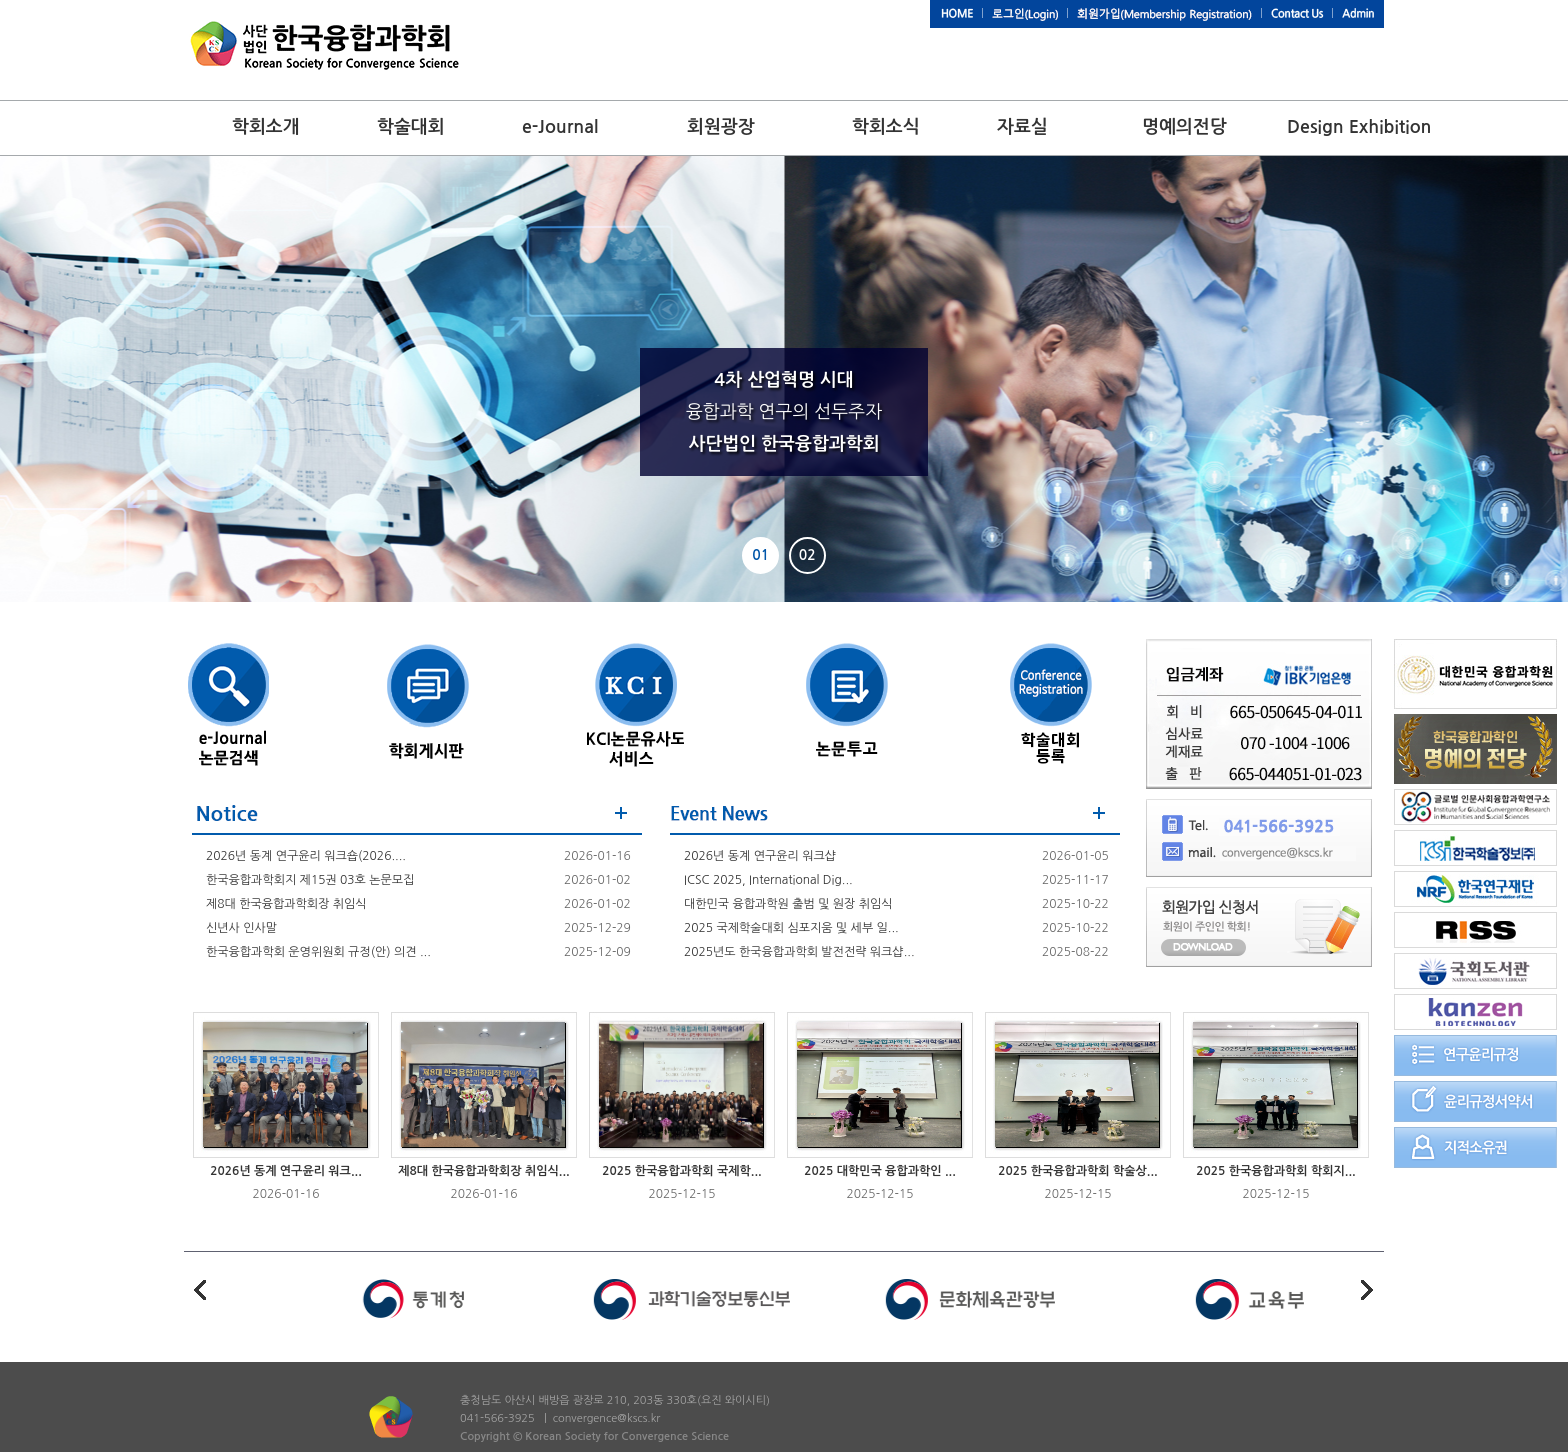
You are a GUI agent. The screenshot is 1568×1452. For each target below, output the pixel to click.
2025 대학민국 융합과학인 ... (880, 1171)
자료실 (1022, 127)
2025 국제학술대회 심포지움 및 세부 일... (791, 928)
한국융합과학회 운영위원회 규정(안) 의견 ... (318, 952)
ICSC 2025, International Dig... (768, 880)
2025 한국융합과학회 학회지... (1276, 1171)
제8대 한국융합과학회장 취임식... (484, 1171)
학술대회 (411, 127)
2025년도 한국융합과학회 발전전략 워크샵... (799, 952)
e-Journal (560, 127)
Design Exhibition (1359, 127)
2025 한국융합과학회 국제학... (682, 1171)
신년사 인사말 (241, 928)
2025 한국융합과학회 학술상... (1078, 1171)
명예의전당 (1184, 127)
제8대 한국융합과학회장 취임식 (286, 904)
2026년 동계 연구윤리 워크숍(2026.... (306, 856)
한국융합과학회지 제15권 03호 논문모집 (310, 880)
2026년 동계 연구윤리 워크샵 (760, 856)
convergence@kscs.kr (607, 1418)
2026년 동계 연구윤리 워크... (286, 1171)
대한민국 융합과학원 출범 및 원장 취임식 (788, 904)
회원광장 (721, 127)
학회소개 (266, 127)
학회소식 (886, 127)
